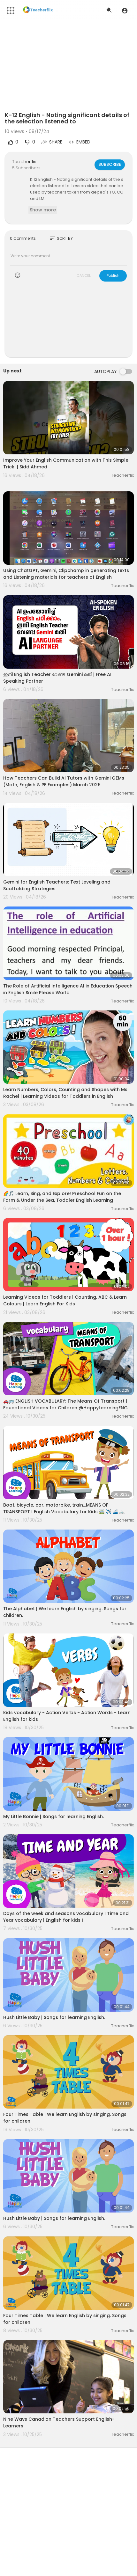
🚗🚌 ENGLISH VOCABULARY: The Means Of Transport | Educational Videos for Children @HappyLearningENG (65, 1404)
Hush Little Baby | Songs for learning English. (54, 2017)
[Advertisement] (68, 323)
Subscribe (109, 164)
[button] (124, 10)
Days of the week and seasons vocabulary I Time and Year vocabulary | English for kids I (66, 1916)
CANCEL (84, 275)
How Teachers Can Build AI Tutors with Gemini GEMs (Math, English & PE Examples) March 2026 (63, 781)
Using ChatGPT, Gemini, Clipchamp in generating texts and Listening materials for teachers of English (66, 573)
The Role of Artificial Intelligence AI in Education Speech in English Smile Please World (68, 989)
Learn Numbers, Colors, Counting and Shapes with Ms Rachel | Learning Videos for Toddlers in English (65, 1092)
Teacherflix (24, 161)
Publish (113, 275)
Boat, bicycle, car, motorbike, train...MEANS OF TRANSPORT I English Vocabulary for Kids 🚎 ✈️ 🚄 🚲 (64, 1508)
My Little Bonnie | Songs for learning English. (53, 1816)
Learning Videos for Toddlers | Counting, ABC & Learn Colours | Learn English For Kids (65, 1300)
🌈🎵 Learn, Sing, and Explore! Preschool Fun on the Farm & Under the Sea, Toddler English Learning (62, 1196)
